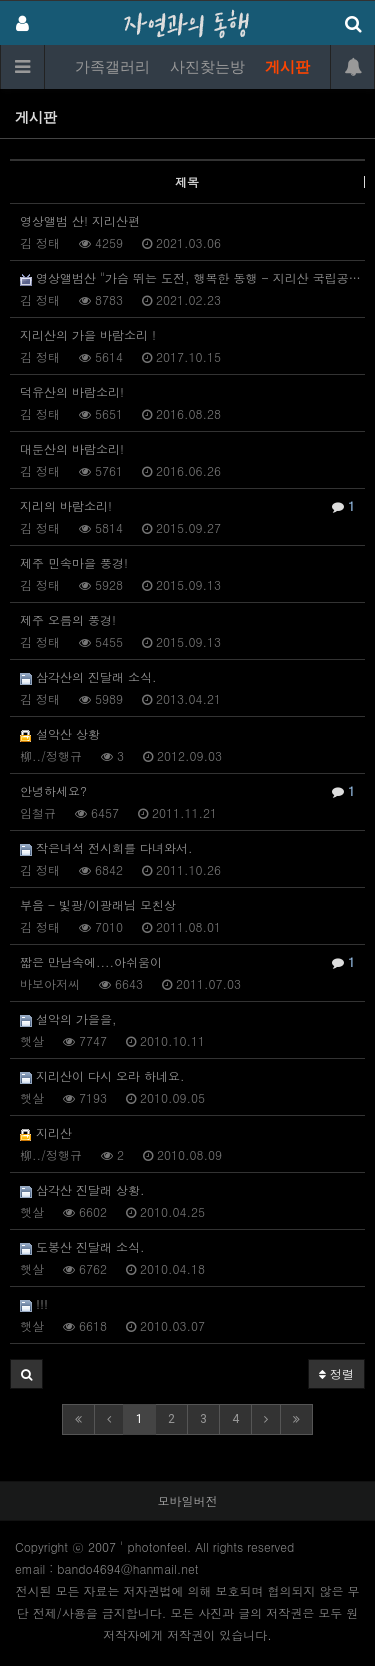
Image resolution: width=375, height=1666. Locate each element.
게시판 (287, 67)
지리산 (46, 1132)
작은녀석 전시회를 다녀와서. (106, 847)
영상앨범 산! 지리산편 (80, 220)
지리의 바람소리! (187, 506)
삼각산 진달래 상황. (82, 1189)
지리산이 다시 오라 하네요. (102, 1075)
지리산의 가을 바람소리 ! (88, 334)
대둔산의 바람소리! (72, 448)
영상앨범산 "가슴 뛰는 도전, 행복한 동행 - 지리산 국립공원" (192, 277)
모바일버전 (188, 1500)
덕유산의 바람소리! (72, 391)
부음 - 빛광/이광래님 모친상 (98, 904)
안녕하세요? (187, 791)
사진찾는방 (207, 67)
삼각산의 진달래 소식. (88, 676)
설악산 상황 (60, 733)
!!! (34, 1303)
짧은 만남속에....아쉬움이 (187, 962)
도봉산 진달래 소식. (82, 1246)
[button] (26, 1374)
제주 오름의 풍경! (68, 619)
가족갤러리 (112, 67)
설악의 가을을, (68, 1018)
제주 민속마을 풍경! (74, 562)
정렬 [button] (336, 1373)
